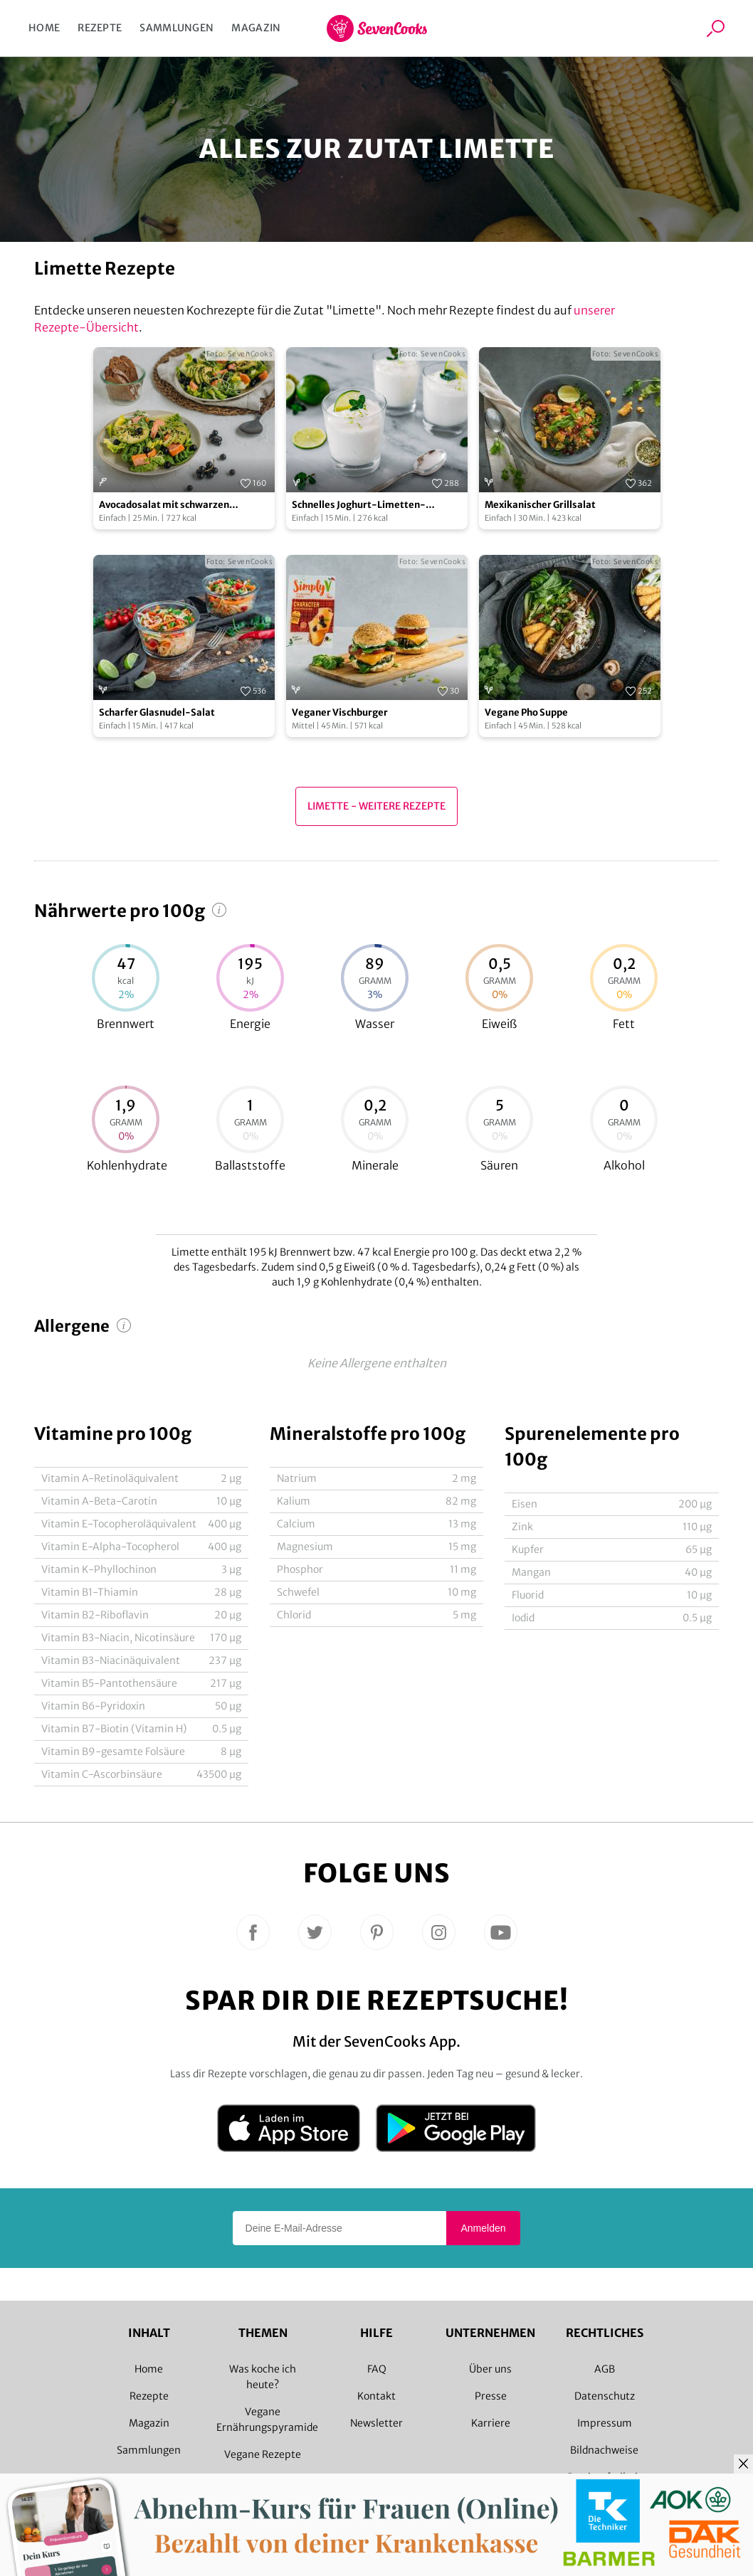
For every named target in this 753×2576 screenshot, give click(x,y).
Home (44, 27)
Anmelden (482, 2228)
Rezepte (100, 27)
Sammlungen (176, 27)
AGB (604, 2369)
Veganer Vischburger (340, 712)
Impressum (604, 2423)
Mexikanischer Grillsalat (540, 505)
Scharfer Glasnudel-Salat (157, 712)
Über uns (490, 2369)
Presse (491, 2396)
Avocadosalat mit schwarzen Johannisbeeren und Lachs (164, 505)
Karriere (490, 2423)
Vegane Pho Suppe (526, 712)
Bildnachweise (604, 2450)
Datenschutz (604, 2396)
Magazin (255, 27)
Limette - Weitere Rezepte (376, 806)
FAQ (376, 2369)
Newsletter (376, 2423)
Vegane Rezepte (262, 2454)
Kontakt (376, 2396)
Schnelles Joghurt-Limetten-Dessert (359, 505)
